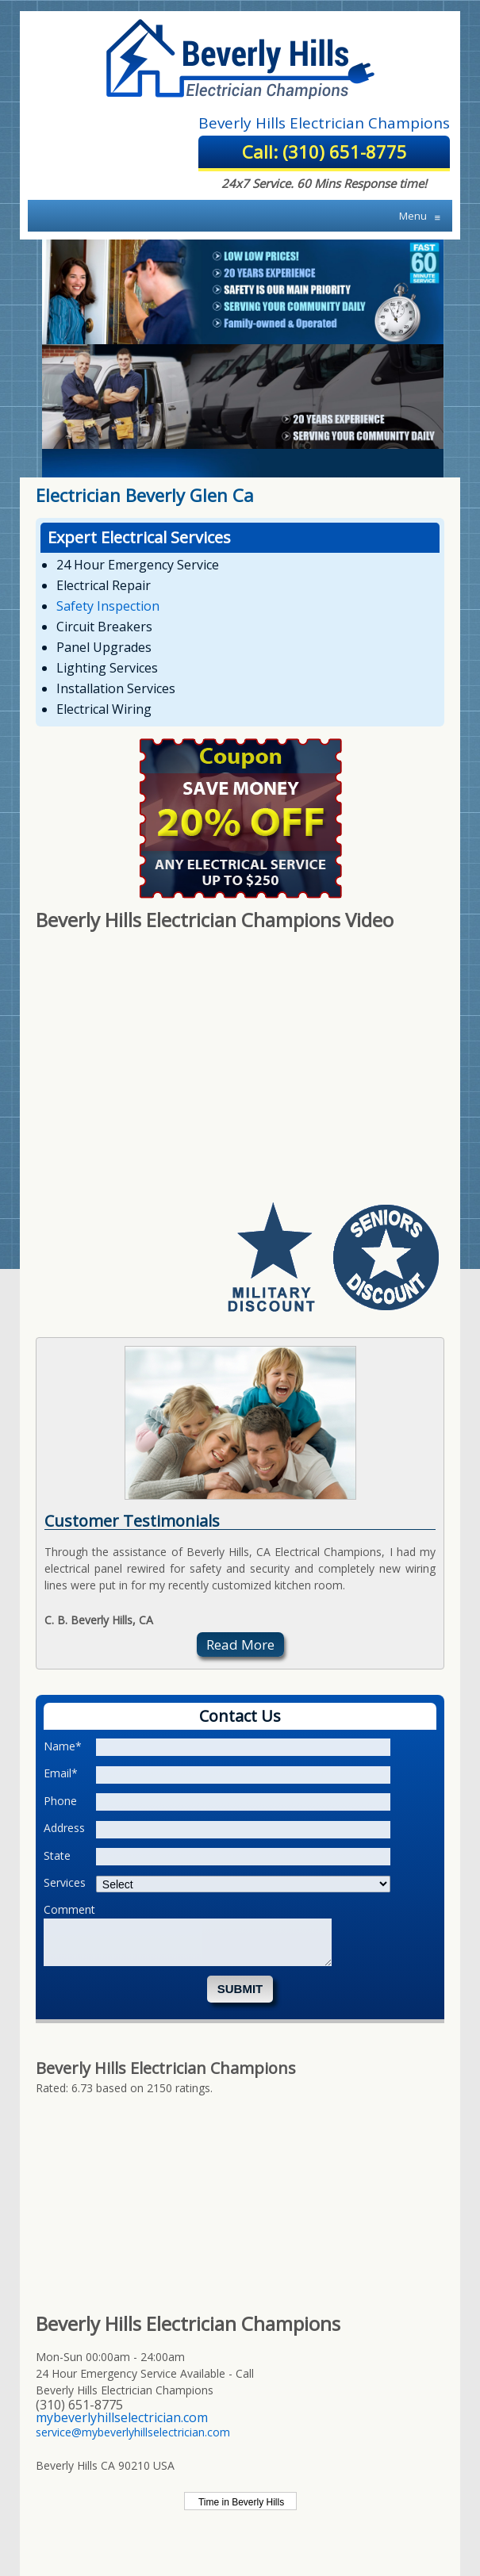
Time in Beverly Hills (240, 2502)
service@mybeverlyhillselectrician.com (133, 2432)
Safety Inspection (107, 606)
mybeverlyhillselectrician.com (122, 2417)
